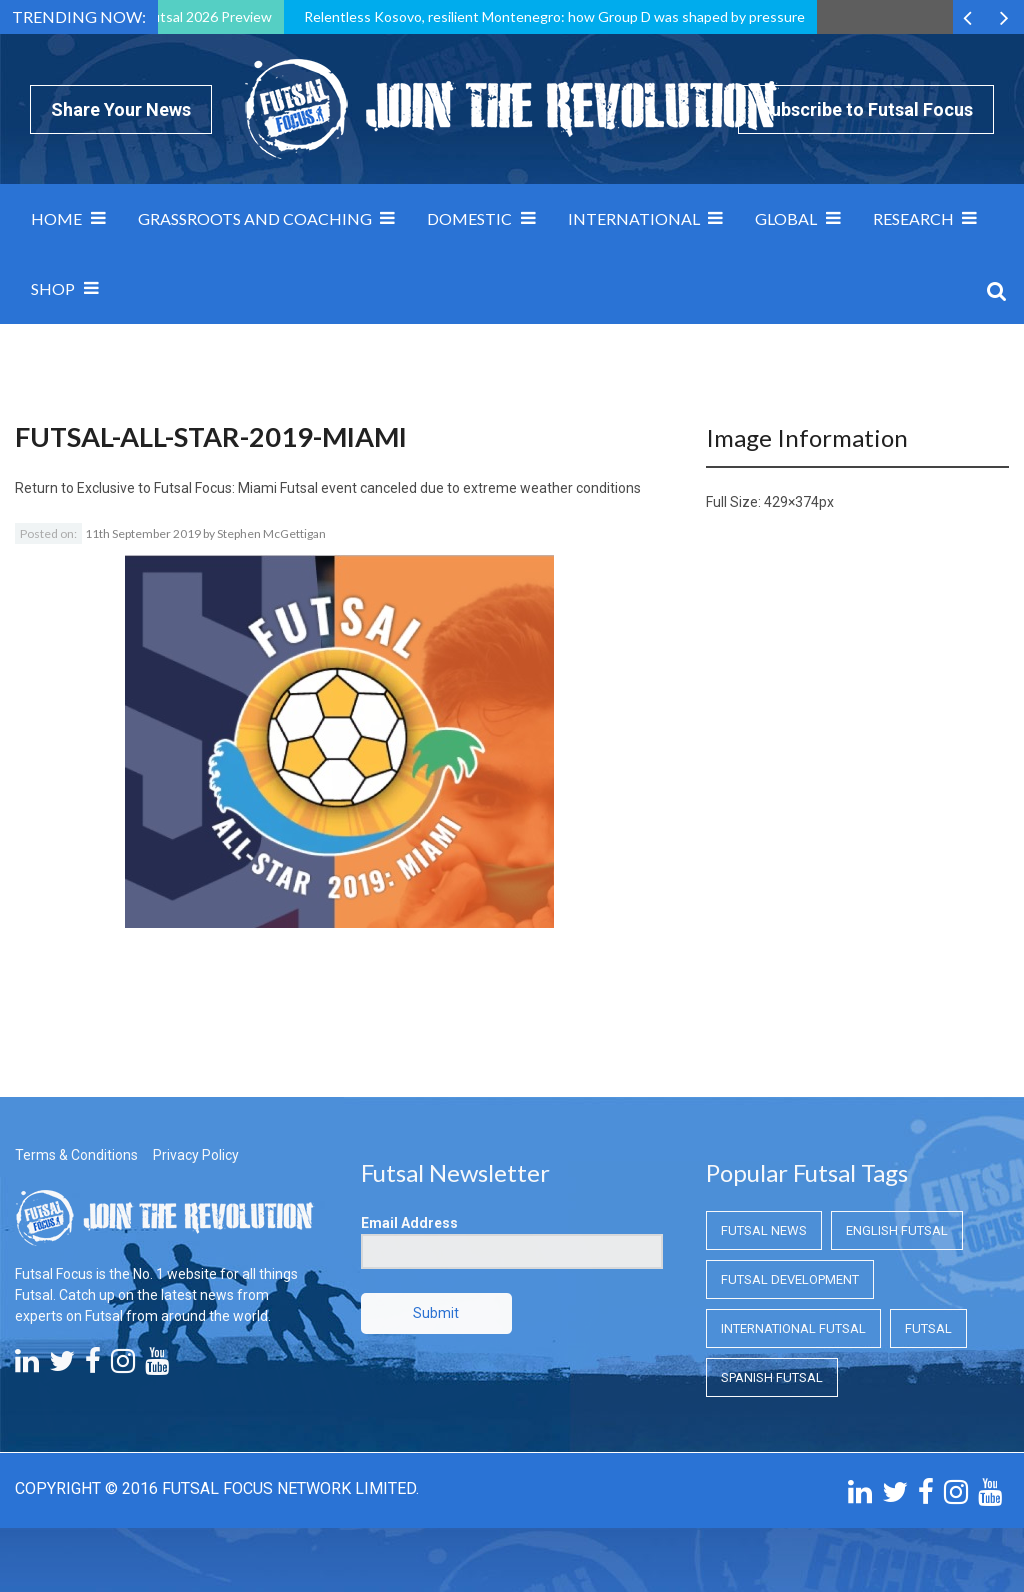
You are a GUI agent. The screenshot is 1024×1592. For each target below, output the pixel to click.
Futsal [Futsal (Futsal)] (928, 1328)
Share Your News (121, 109)
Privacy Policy (196, 1155)
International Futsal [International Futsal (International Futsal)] (793, 1328)
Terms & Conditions (76, 1155)
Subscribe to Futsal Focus (866, 109)
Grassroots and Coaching (255, 218)
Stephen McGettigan (271, 533)
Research (913, 218)
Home (56, 218)
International (634, 218)
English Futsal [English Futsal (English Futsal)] (897, 1230)
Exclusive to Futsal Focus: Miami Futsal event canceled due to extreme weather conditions (359, 488)
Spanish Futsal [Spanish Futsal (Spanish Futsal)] (772, 1377)
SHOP (53, 288)
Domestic (469, 218)
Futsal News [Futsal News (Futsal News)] (764, 1230)
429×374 (791, 502)
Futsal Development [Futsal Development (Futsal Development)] (790, 1279)
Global (786, 218)
